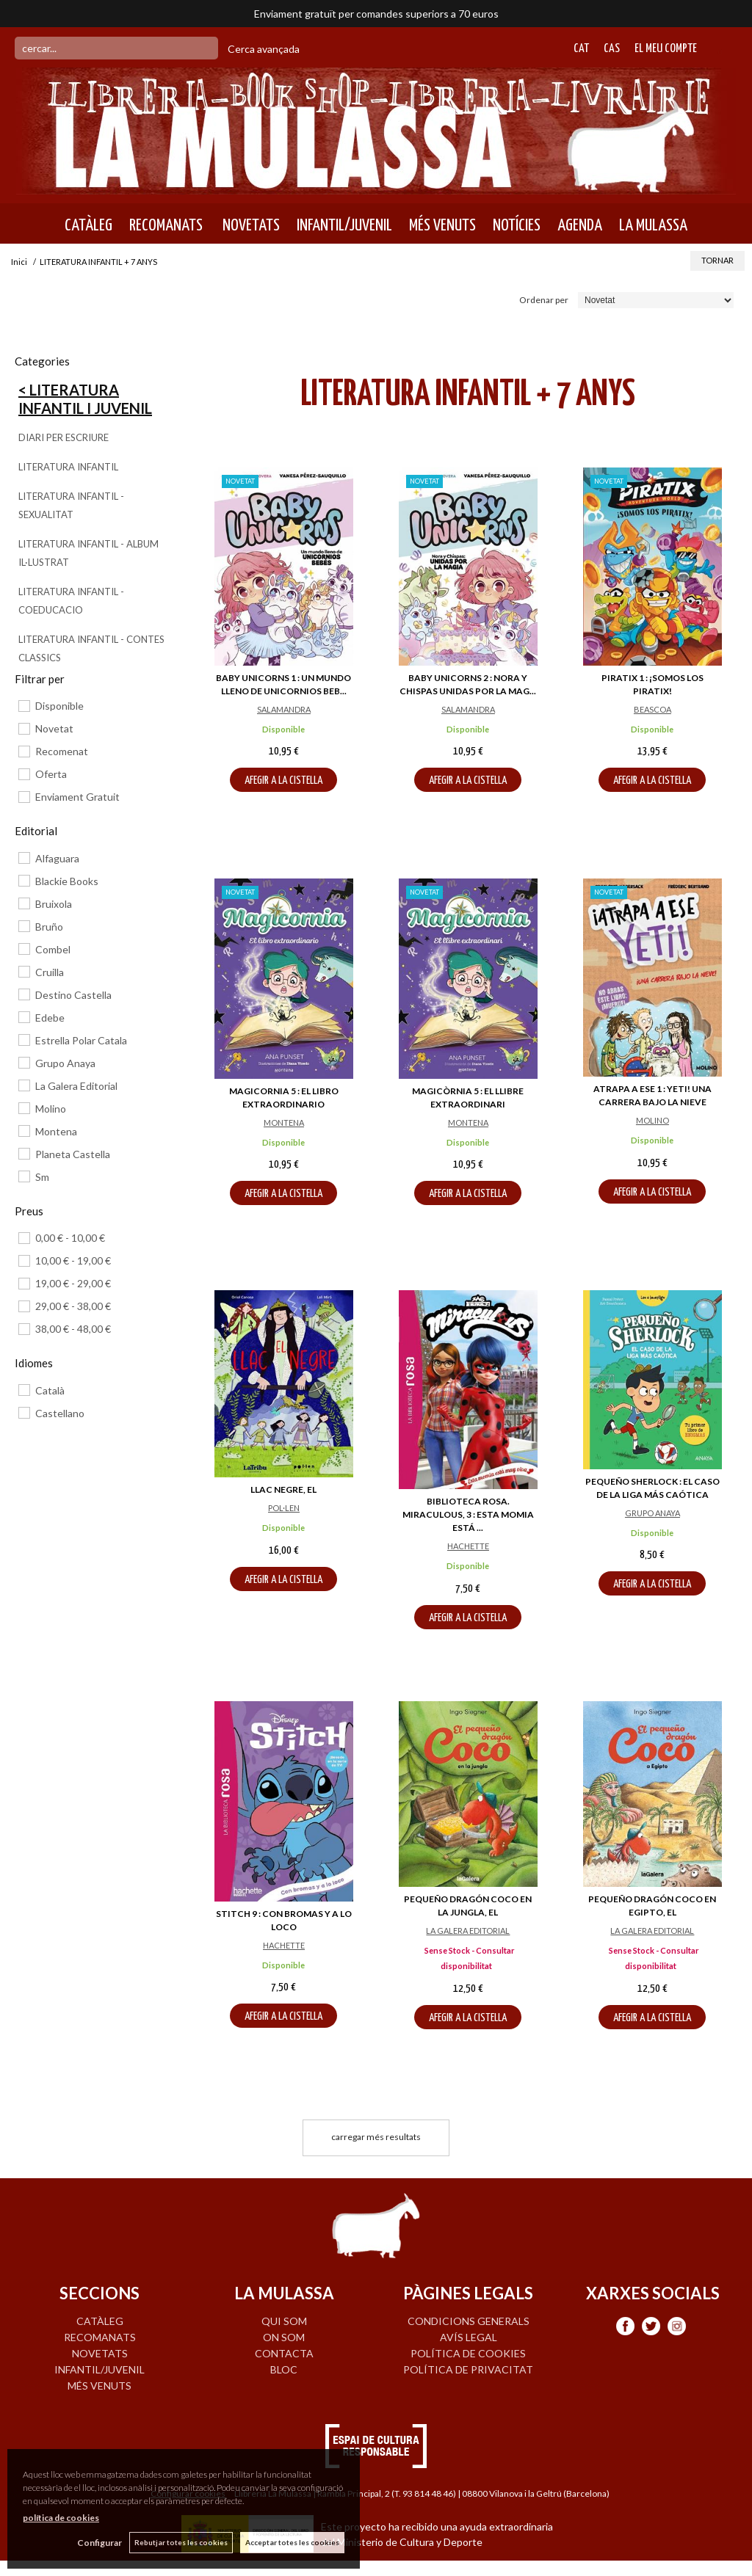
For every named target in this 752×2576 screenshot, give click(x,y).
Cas (612, 49)
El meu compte (665, 49)
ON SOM (284, 2337)
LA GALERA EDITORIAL (468, 1930)
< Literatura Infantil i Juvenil (85, 399)
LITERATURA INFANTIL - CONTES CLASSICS (91, 648)
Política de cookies (468, 2353)
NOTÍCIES (516, 225)
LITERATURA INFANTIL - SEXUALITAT (71, 505)
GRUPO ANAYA (652, 1513)
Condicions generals (468, 2321)
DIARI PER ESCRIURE (63, 437)
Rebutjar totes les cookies (181, 2542)
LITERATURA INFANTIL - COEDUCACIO (71, 601)
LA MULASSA (653, 225)
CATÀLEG (88, 225)
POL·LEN (284, 1508)
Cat (581, 49)
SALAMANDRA (284, 709)
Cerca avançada (264, 49)
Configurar (99, 2542)
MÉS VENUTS (442, 225)
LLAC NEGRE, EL (283, 1489)
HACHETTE (468, 1546)
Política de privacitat (468, 2369)
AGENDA (579, 225)
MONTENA (284, 1122)
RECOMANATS (166, 225)
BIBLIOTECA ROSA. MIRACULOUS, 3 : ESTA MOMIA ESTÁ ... (468, 1514)
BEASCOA (652, 709)
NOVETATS (250, 225)
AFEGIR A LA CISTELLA (283, 780)
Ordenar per (543, 299)
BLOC (283, 2369)
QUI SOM (284, 2321)
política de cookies (61, 2517)
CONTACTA (284, 2353)
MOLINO (652, 1120)
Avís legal (468, 2337)
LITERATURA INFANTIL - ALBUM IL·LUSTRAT (88, 553)
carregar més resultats (376, 2136)
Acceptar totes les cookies (292, 2542)
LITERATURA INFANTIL (68, 467)
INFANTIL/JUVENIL (344, 225)
